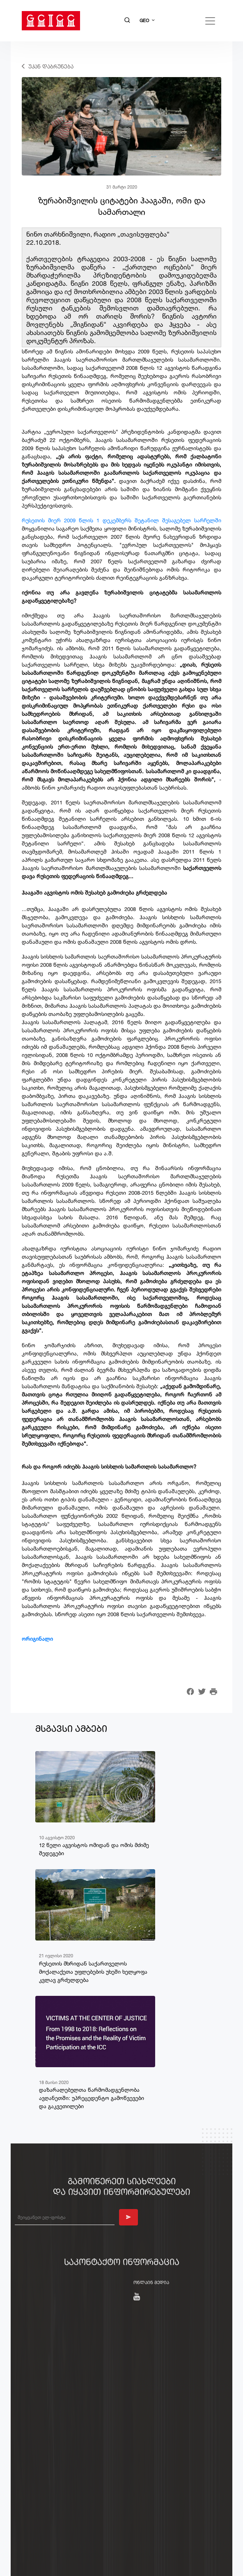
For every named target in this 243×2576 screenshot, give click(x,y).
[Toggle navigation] (210, 21)
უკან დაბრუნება (50, 66)
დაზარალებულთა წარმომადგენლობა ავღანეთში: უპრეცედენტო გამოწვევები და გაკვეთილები (91, 2097)
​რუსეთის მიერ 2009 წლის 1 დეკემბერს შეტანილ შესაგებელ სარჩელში (121, 520)
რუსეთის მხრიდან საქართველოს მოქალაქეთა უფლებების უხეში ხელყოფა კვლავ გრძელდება (93, 1971)
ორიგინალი (37, 1638)
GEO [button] (145, 20)
